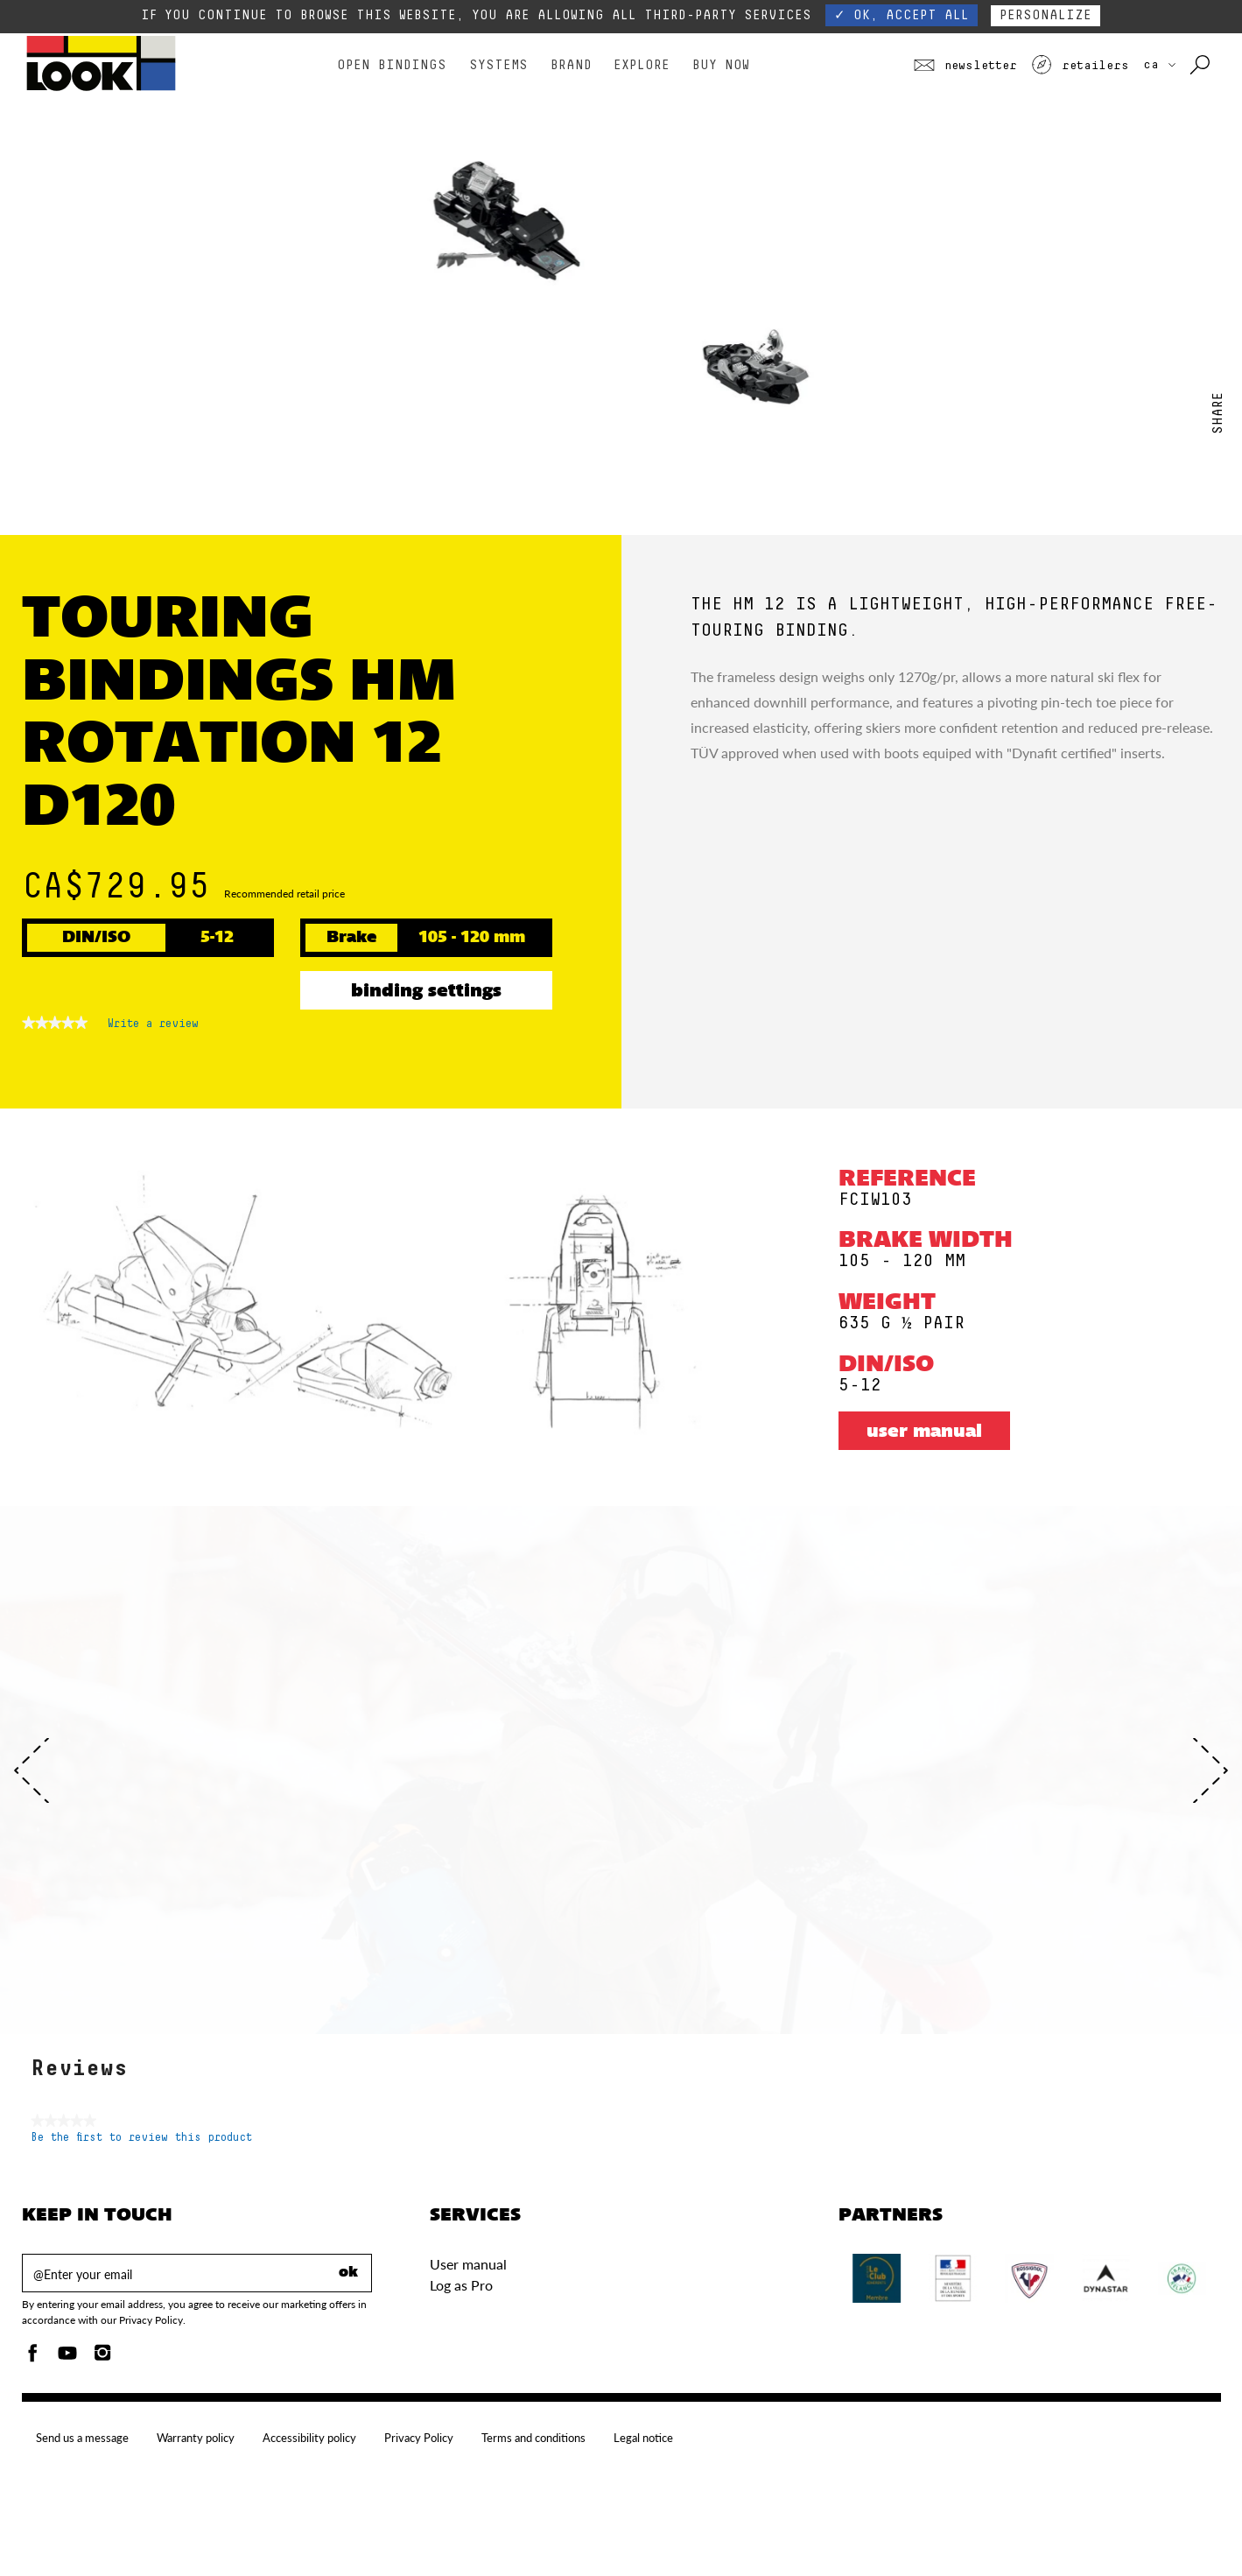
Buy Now (720, 65)
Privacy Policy (418, 2438)
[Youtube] (67, 2357)
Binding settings (426, 992)
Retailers (1080, 65)
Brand (571, 65)
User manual (924, 1432)
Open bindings (391, 65)
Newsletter (965, 65)
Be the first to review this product (141, 2137)
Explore (642, 65)
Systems (498, 65)
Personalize (1045, 15)
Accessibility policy (309, 2438)
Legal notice (643, 2438)
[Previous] (31, 1770)
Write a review (153, 1027)
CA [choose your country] (1159, 65)
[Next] (1210, 1770)
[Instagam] (102, 2357)
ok (348, 2273)
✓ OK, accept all (901, 15)
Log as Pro (461, 2285)
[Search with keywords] (1201, 65)
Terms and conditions (533, 2438)
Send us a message (82, 2438)
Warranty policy (196, 2438)
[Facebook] (32, 2357)
